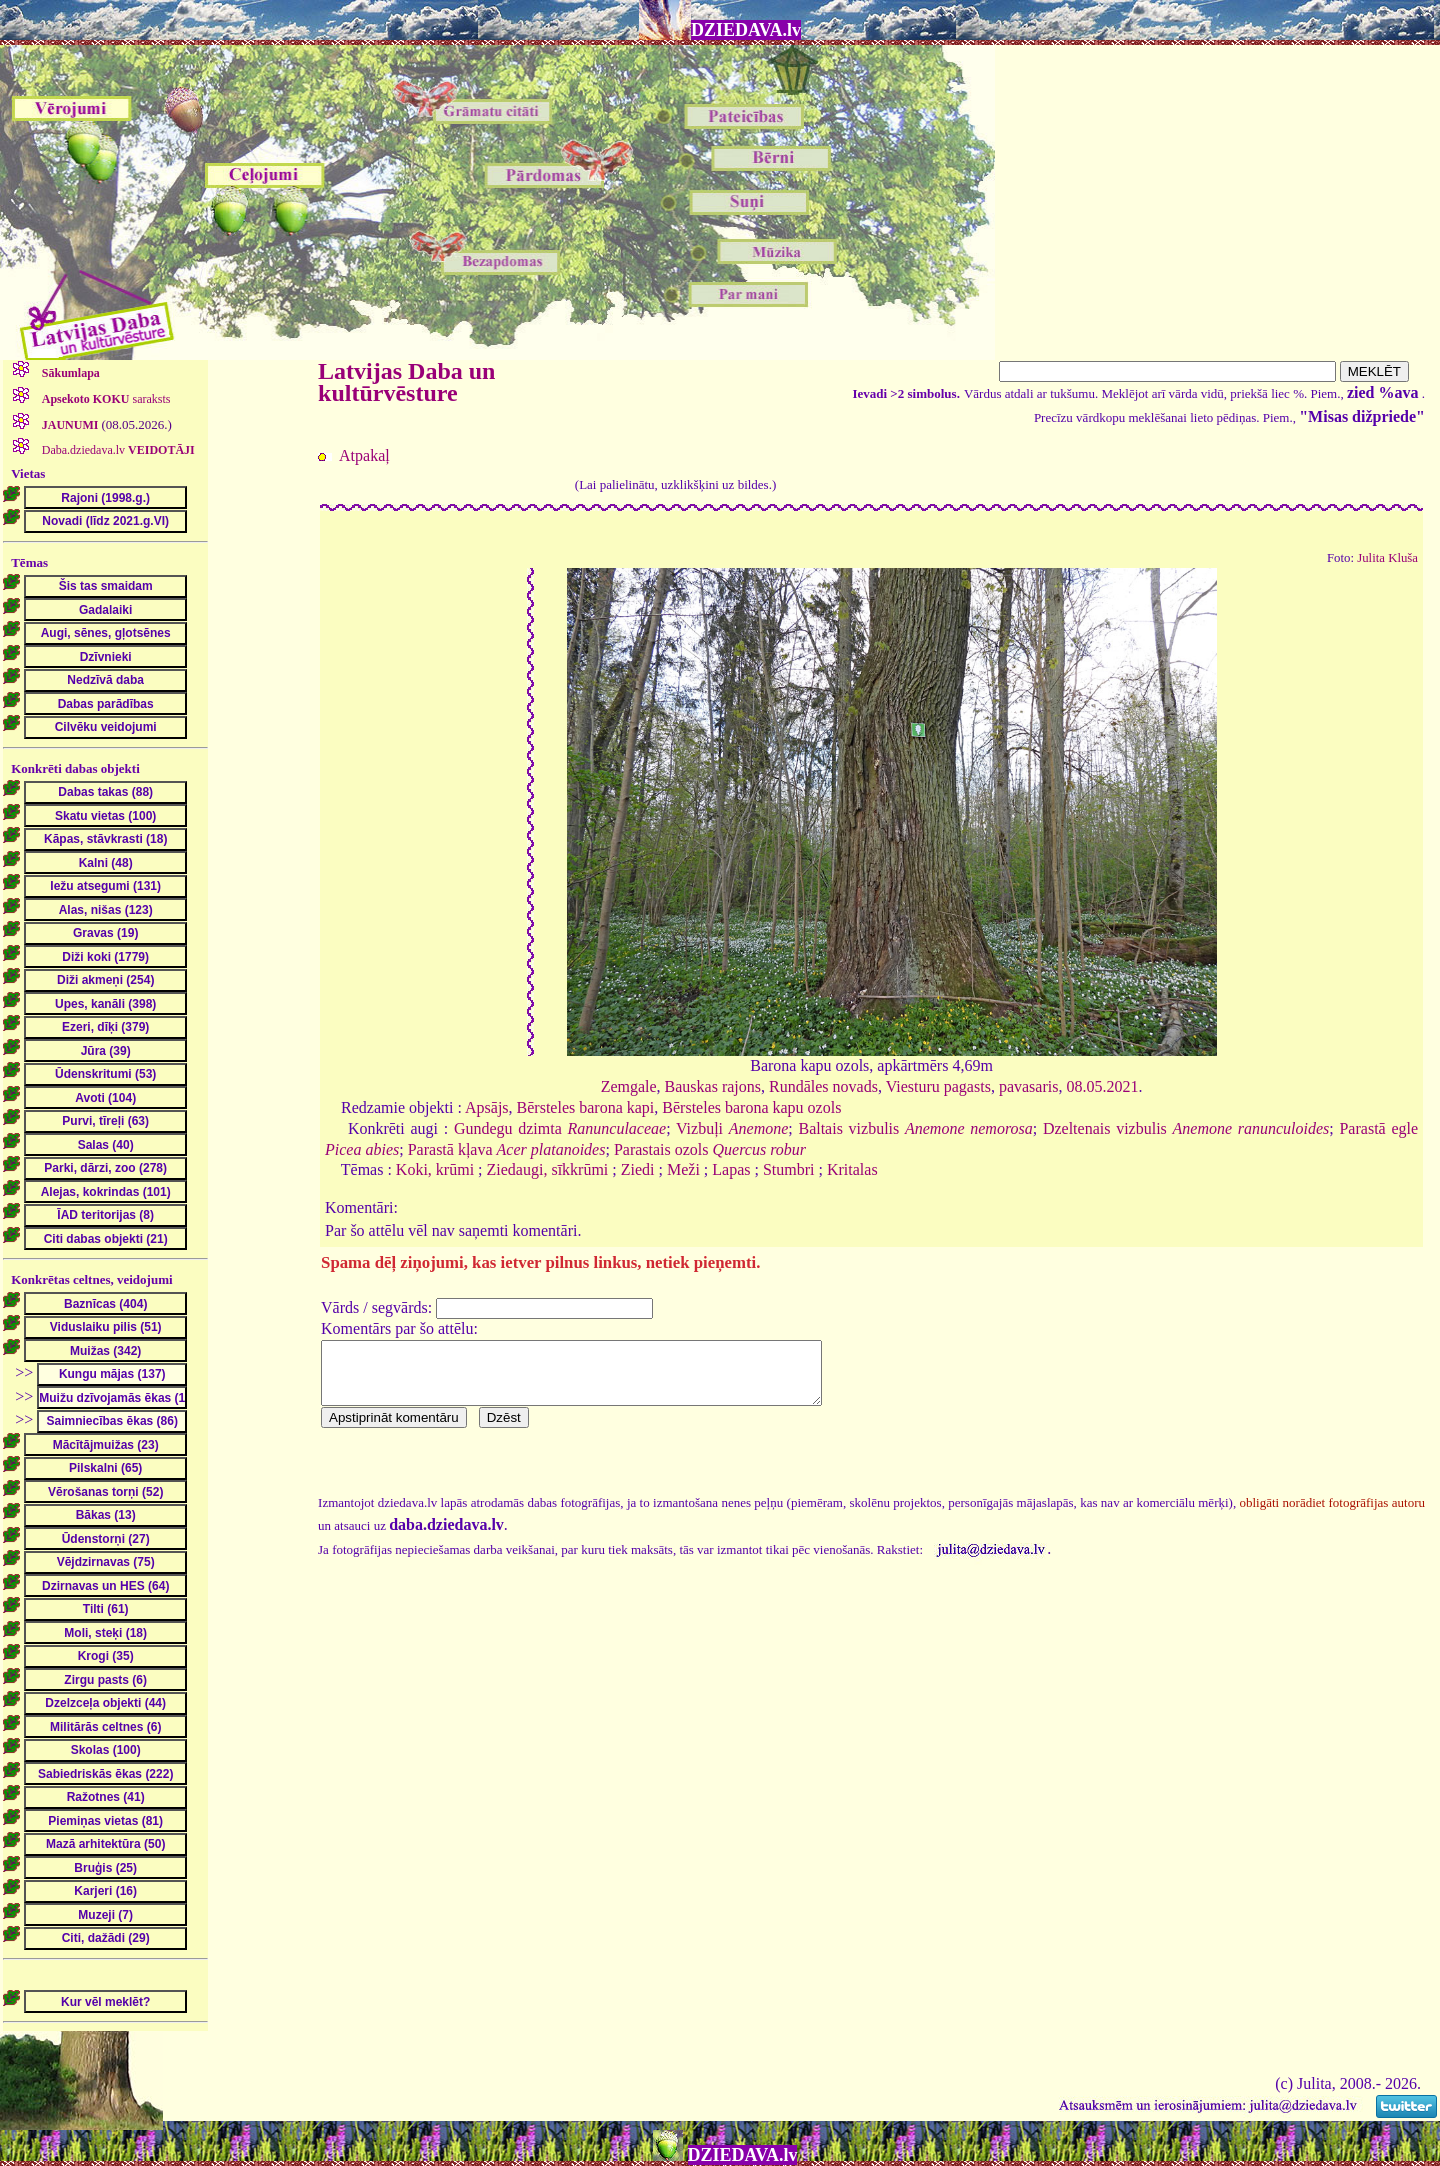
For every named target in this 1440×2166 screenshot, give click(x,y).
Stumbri (789, 1169)
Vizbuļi (732, 1128)
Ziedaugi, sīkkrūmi (548, 1169)
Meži (683, 1169)
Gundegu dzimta (560, 1128)
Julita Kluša (1387, 558)
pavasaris (1029, 1086)
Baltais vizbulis (915, 1128)
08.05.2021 (1102, 1086)
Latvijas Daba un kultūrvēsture (406, 382)
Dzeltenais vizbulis (1186, 1128)
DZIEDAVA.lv (746, 30)
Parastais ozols (710, 1149)
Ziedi (638, 1169)
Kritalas (852, 1169)
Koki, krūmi (435, 1169)
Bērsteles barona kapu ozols (751, 1107)
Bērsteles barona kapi (586, 1107)
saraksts (105, 399)
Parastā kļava (507, 1149)
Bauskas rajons (713, 1086)
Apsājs (487, 1107)
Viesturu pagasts (938, 1086)
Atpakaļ (364, 455)
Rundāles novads (823, 1086)
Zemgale (629, 1086)
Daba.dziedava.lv (117, 450)
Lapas (731, 1169)
